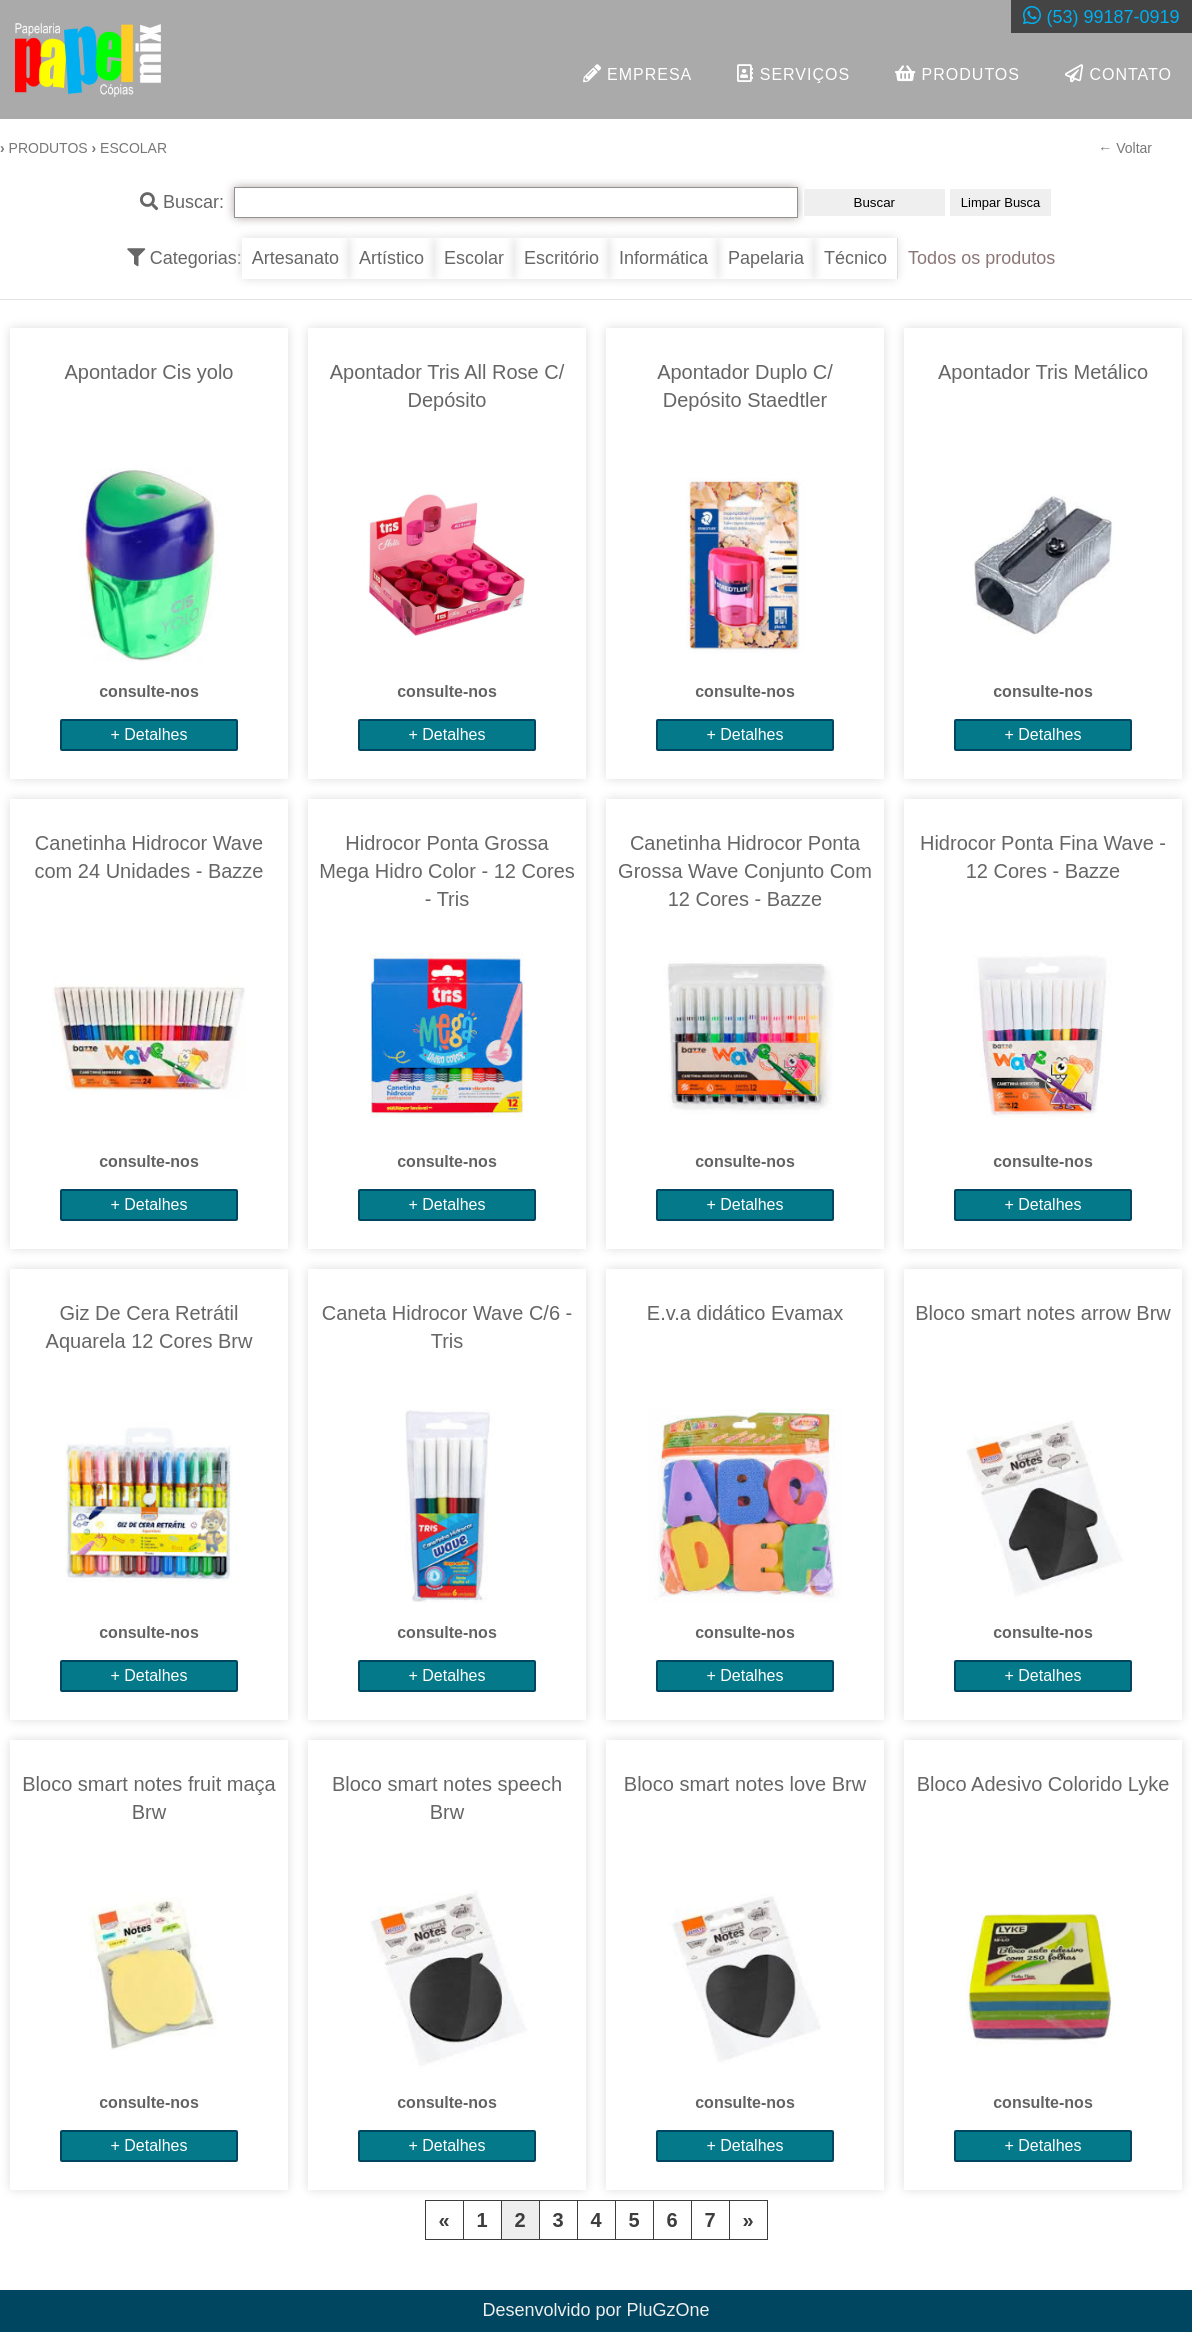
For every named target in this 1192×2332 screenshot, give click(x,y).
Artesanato (295, 259)
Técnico (855, 259)
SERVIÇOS (793, 73)
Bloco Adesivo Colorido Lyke (1043, 1785)
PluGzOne (668, 2311)
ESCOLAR (133, 149)
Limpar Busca (1000, 203)
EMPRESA (638, 73)
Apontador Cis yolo (149, 373)
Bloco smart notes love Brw (745, 1785)
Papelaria (766, 259)
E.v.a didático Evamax (745, 1314)
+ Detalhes (149, 735)
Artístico (391, 259)
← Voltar (1125, 149)
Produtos (48, 149)
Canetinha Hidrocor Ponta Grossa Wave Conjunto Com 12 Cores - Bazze (745, 872)
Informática (663, 259)
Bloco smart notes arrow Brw (1043, 1314)
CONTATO (1118, 73)
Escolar (474, 259)
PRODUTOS (957, 73)
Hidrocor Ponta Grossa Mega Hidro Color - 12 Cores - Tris (447, 872)
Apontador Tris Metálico (1043, 373)
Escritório (561, 259)
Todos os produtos (981, 259)
